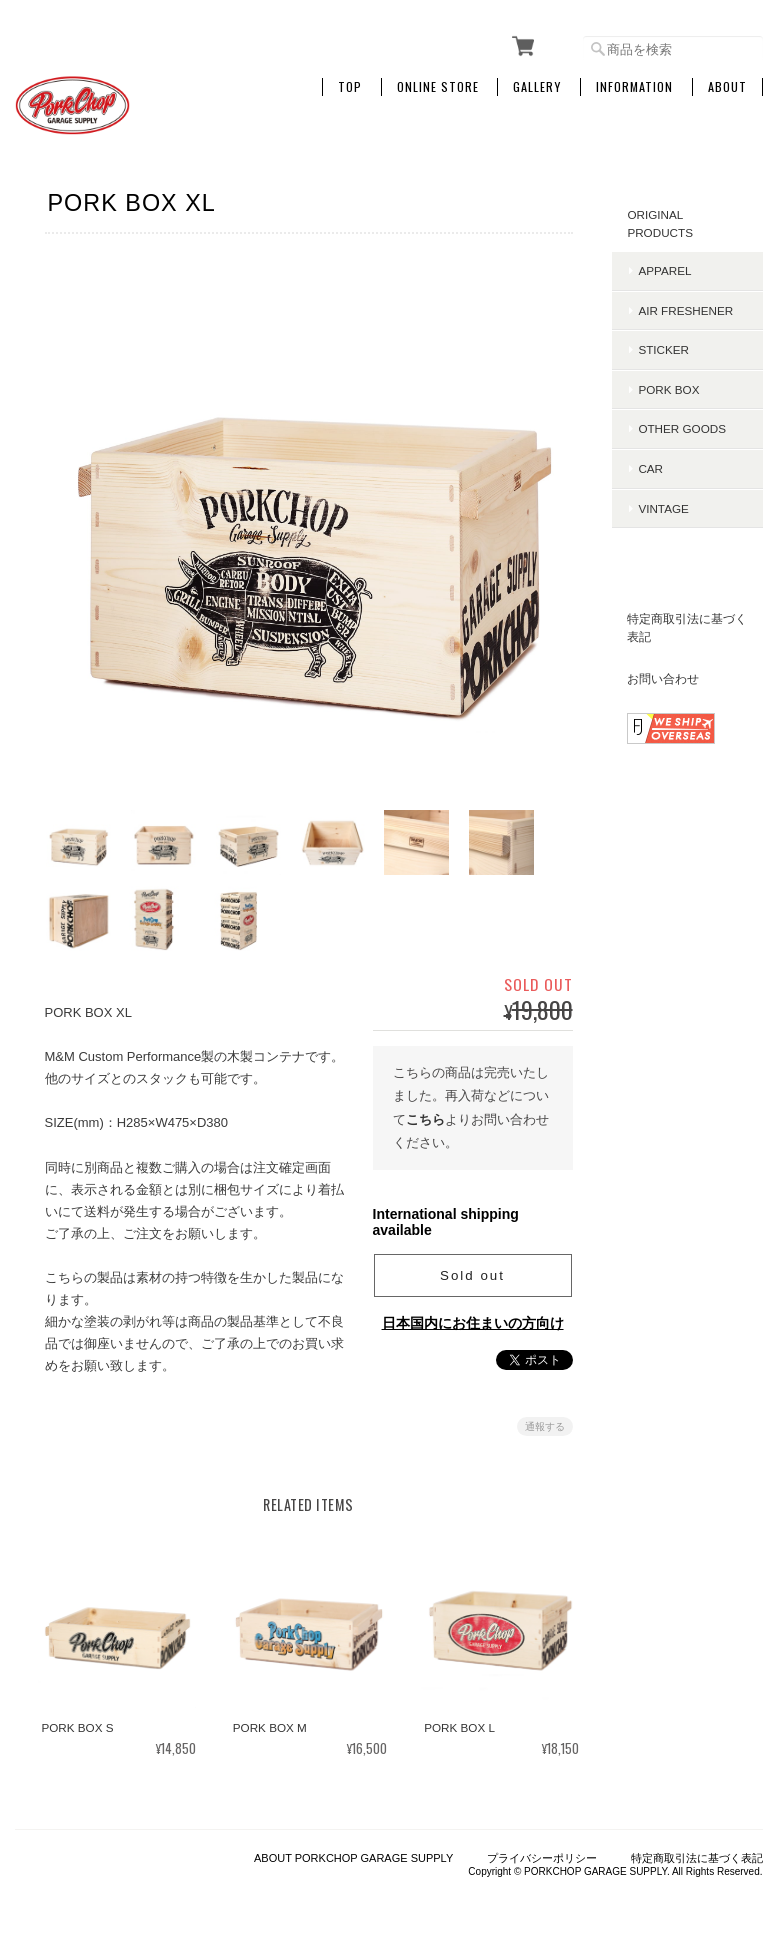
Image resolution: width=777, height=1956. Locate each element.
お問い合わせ (664, 678)
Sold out (472, 1271)
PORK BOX (669, 389)
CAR (651, 468)
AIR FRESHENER (686, 310)
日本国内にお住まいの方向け (473, 1319)
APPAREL (665, 270)
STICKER (664, 349)
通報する (545, 1422)
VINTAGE (664, 508)
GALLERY (537, 87)
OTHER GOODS (683, 428)
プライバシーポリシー (542, 1856)
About (727, 87)
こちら (425, 1115)
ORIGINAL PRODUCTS (661, 223)
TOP (350, 87)
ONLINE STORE (438, 87)
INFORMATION (634, 87)
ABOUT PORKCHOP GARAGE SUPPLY (353, 1856)
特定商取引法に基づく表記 (688, 627)
